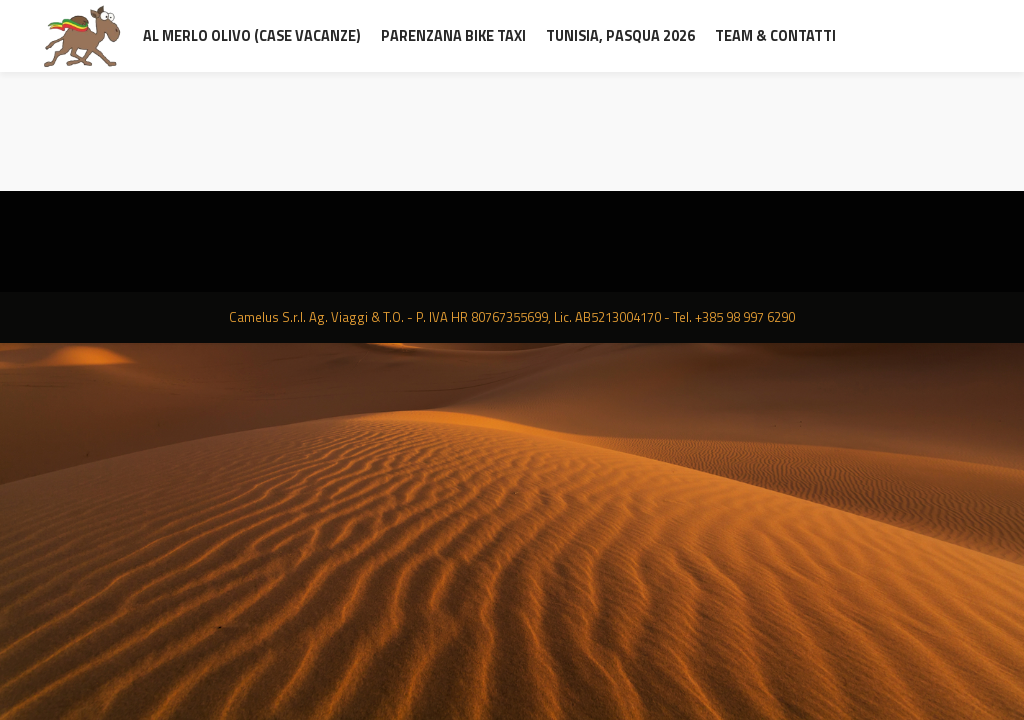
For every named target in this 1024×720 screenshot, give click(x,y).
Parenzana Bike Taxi (453, 36)
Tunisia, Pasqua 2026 (620, 36)
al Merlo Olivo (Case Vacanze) (252, 36)
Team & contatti (775, 36)
